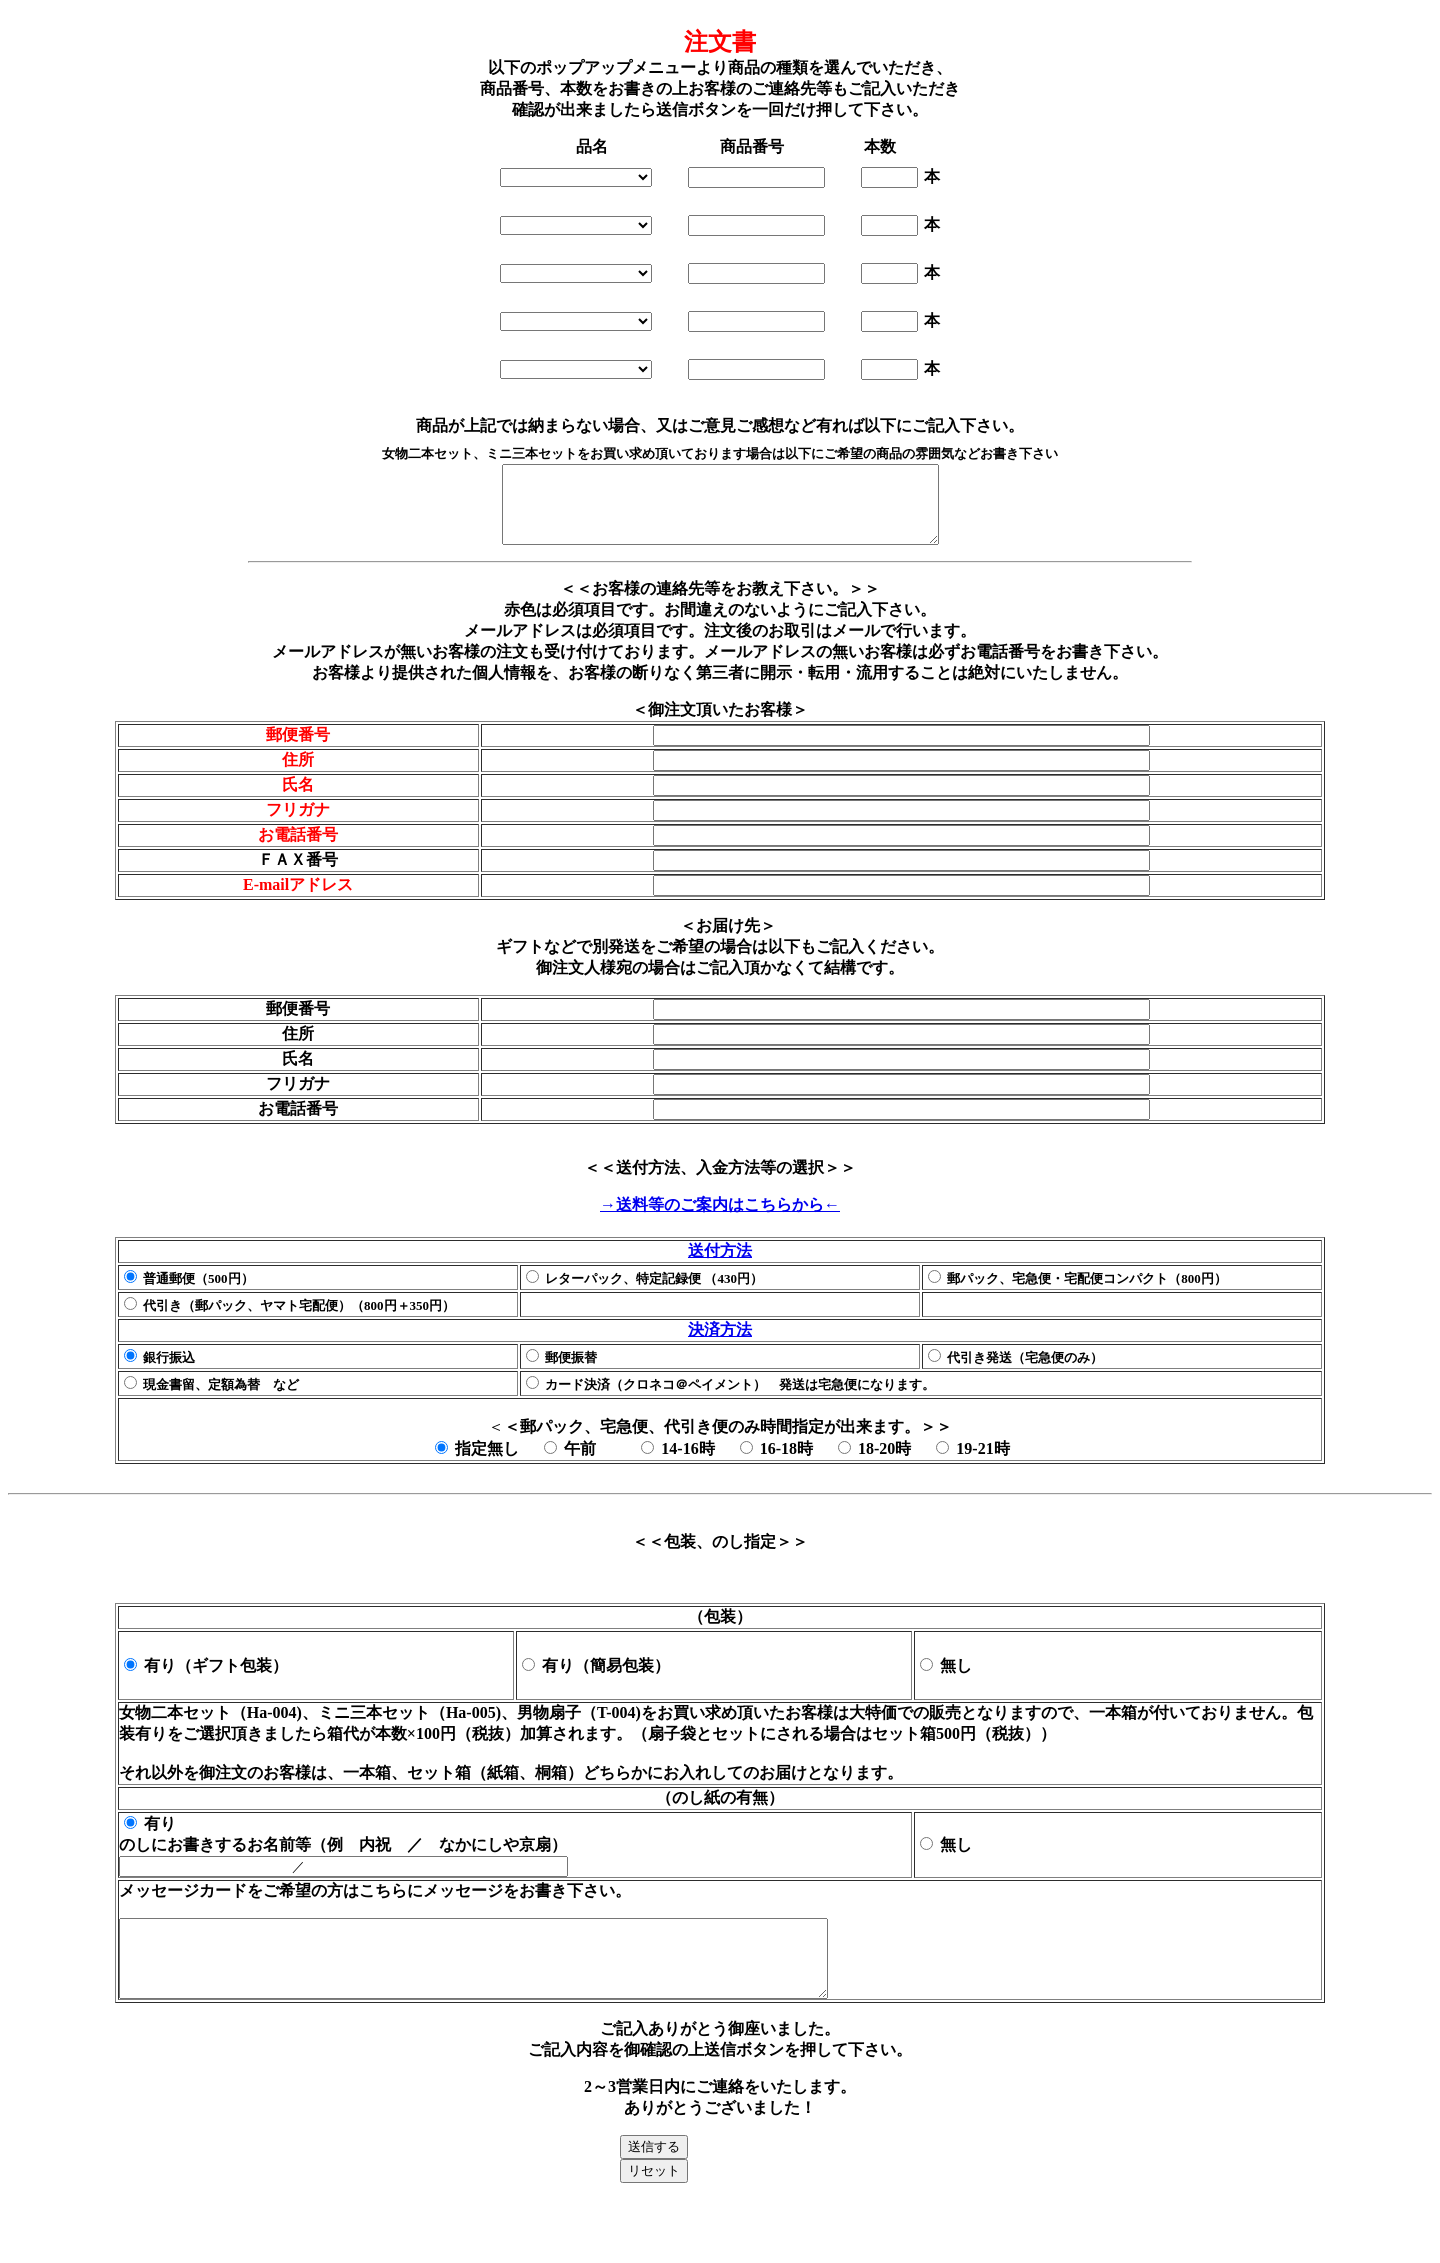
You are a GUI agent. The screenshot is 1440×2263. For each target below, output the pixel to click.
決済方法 (720, 1344)
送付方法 (720, 1265)
